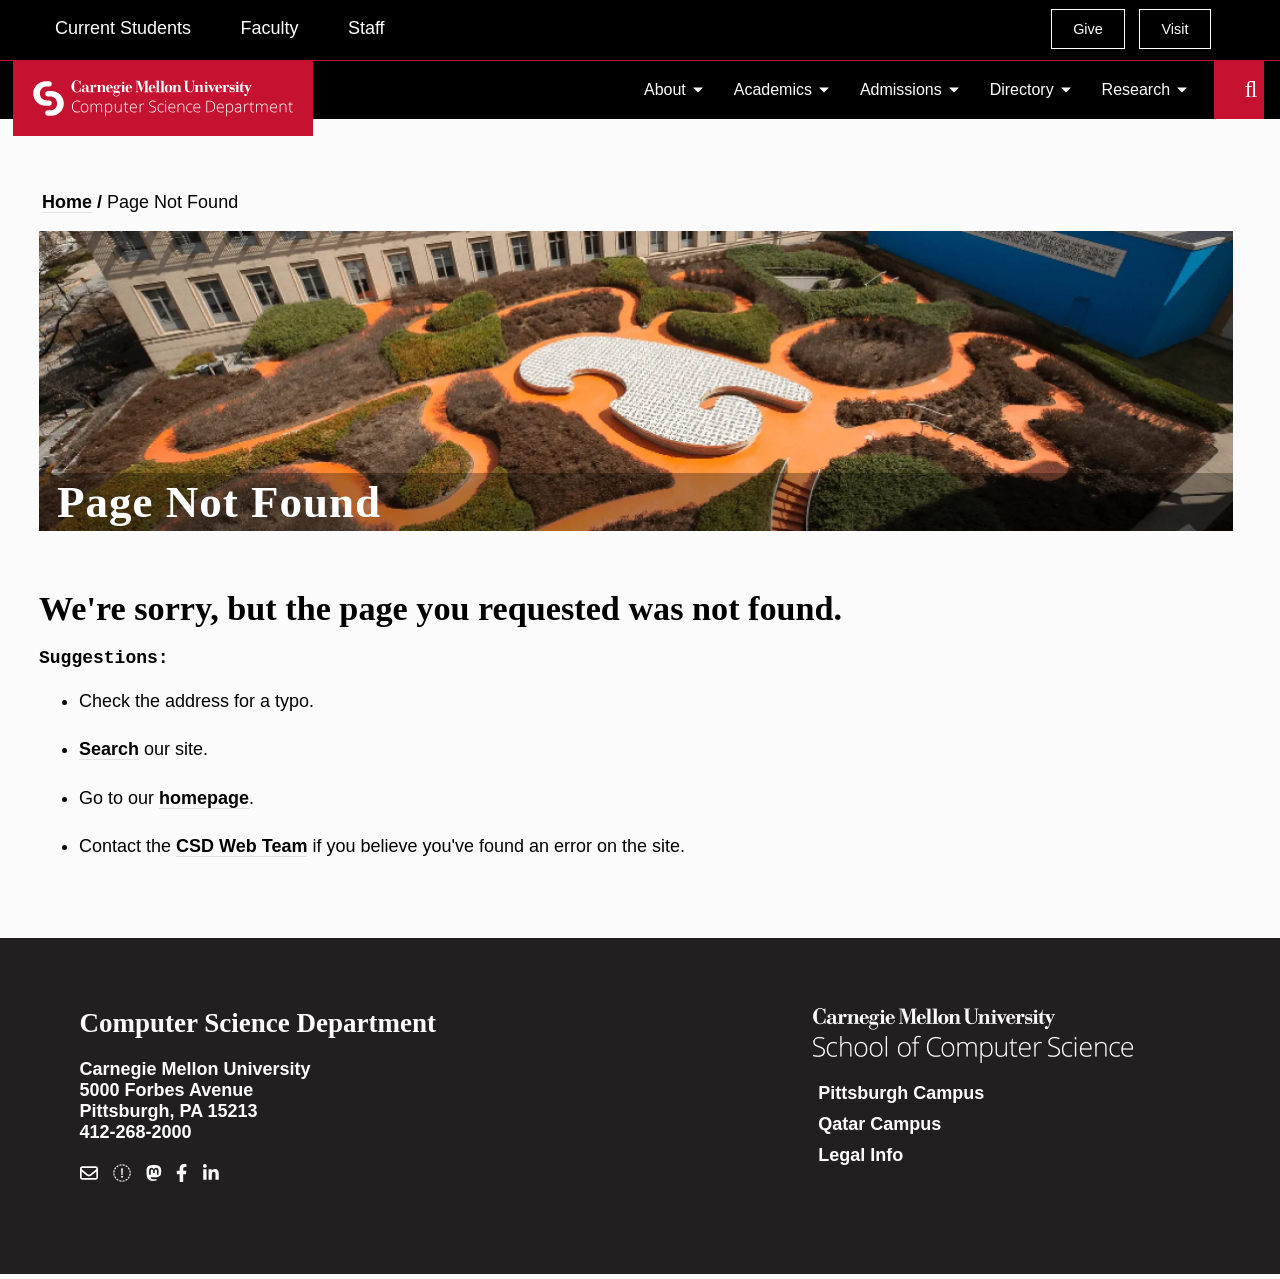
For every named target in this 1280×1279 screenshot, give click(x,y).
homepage (204, 802)
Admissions (901, 89)
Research (1136, 89)
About (665, 89)
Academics (773, 89)
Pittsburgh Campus (901, 1097)
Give (1088, 29)
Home (67, 202)
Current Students (123, 28)
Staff (366, 28)
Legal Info (860, 1159)
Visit (1174, 29)
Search (1226, 90)
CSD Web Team (241, 850)
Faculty (269, 28)
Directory (1022, 89)
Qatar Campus (879, 1128)
